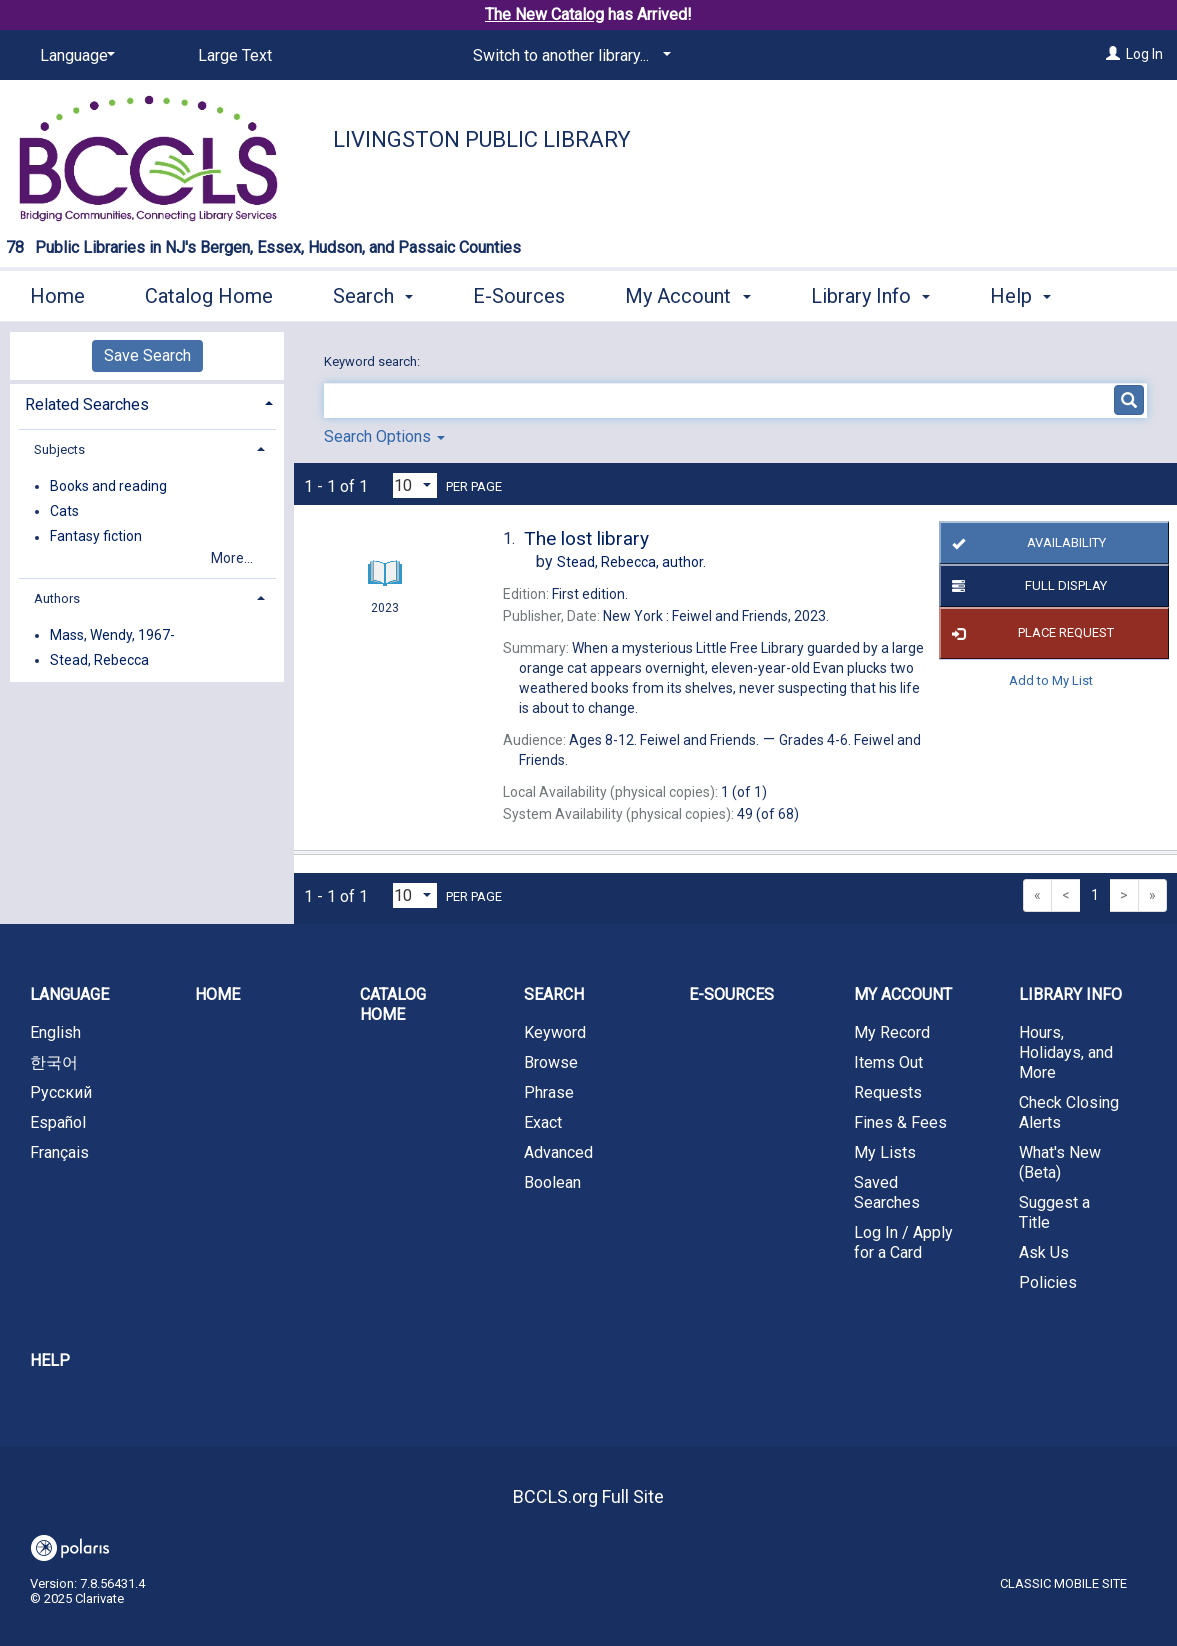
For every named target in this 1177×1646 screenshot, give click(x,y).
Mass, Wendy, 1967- (112, 635)
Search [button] (373, 293)
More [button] (1029, 296)
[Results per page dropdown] (415, 485)
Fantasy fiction (96, 537)
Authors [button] (57, 598)
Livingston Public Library (482, 139)
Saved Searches (887, 1192)
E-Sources (519, 293)
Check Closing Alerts (1069, 1112)
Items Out (888, 1062)
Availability (1025, 543)
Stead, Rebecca (99, 660)
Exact (543, 1122)
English (55, 1032)
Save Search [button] (147, 355)
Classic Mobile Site (1063, 1583)
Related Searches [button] (87, 404)
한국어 (54, 1062)
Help (50, 1360)
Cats (64, 511)
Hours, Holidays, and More (1066, 1052)
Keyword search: (373, 361)
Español (58, 1122)
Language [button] (69, 994)
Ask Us (1044, 1252)
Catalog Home (209, 293)
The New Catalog (544, 14)
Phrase (549, 1092)
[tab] (147, 402)
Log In (1144, 54)
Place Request (1029, 634)
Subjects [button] (59, 449)
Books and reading (108, 486)
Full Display (1026, 586)
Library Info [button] (870, 293)
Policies (1048, 1282)
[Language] (74, 56)
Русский (61, 1092)
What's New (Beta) (1060, 1162)
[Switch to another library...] (568, 56)
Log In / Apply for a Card (903, 1242)
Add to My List (1051, 680)
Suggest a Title (1054, 1212)
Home (57, 293)
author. (631, 562)
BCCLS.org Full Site (588, 1496)
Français (59, 1152)
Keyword (555, 1032)
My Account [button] (687, 293)
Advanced (558, 1152)
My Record (892, 1032)
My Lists (885, 1152)
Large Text (235, 55)
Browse (551, 1062)
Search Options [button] (384, 436)
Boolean (552, 1182)
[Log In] (1113, 54)
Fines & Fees (900, 1122)
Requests (888, 1092)
